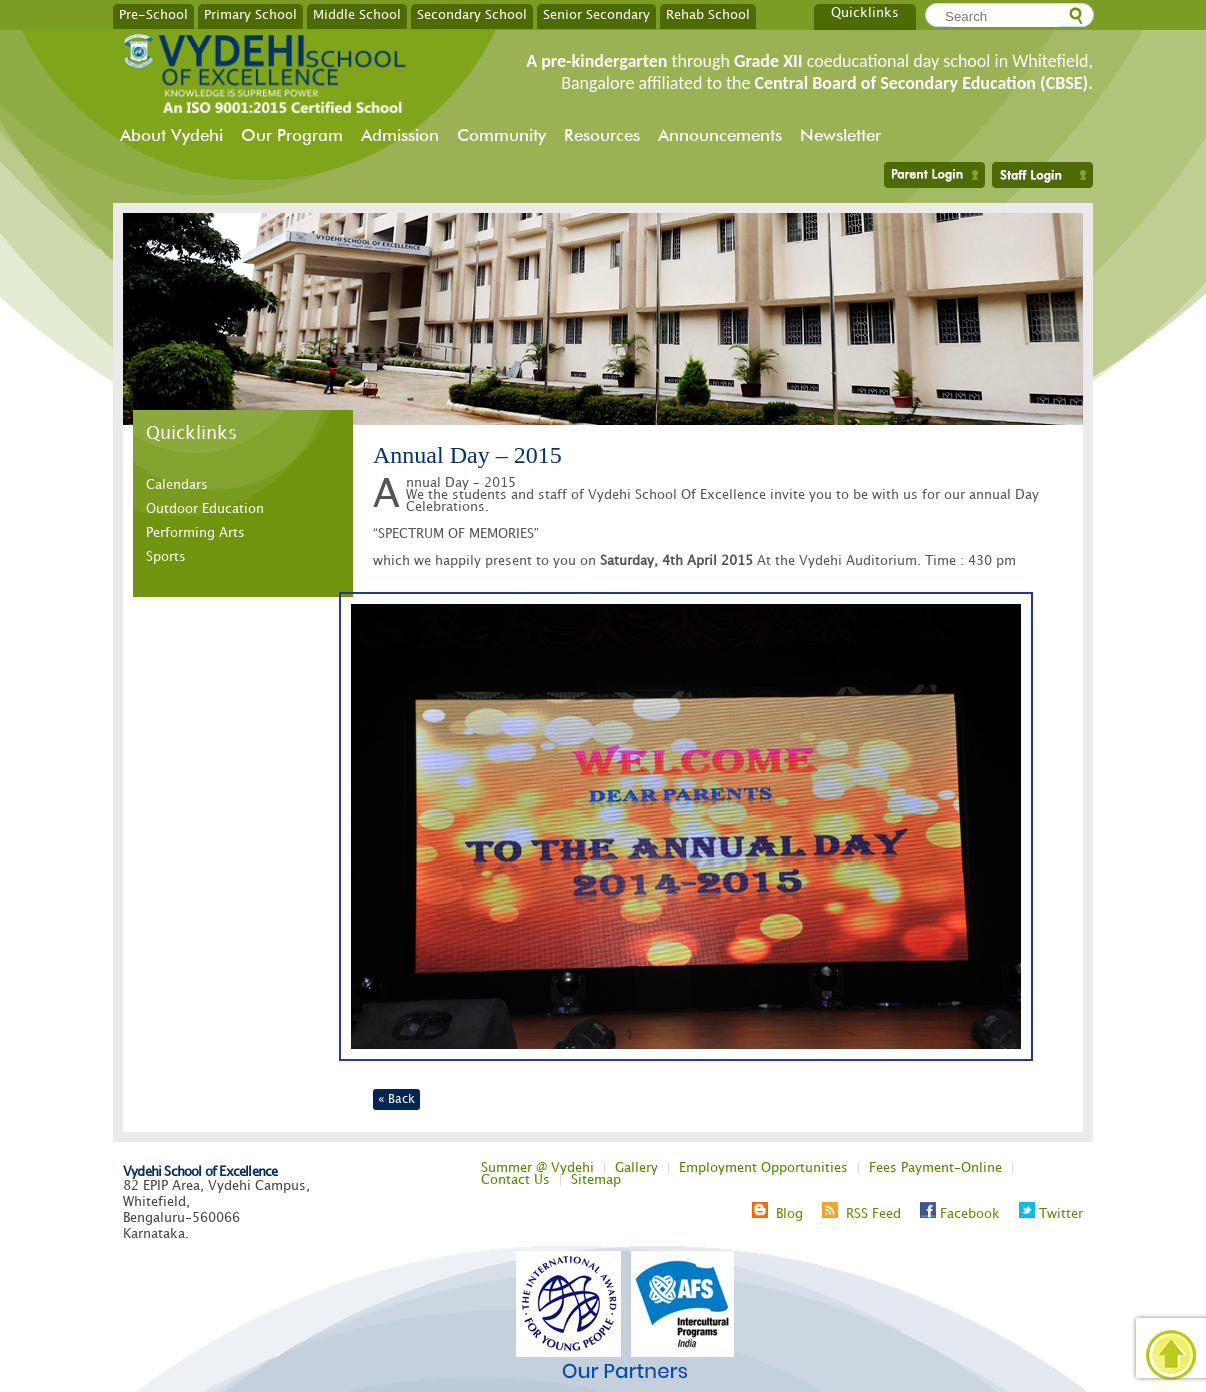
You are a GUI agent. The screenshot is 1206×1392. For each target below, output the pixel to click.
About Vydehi (171, 135)
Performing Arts (195, 533)
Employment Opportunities (763, 1168)
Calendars (177, 485)
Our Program (292, 135)
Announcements (720, 135)
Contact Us (515, 1180)
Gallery (636, 1168)
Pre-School (153, 14)
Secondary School (472, 14)
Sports (166, 557)
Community (501, 135)
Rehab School (708, 14)
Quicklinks (865, 13)
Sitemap (596, 1180)
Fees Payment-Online (935, 1168)
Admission (400, 135)
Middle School (357, 14)
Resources (602, 135)
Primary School (250, 14)
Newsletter (840, 135)
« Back (396, 1099)
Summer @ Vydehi (537, 1168)
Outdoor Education (205, 509)
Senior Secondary (596, 14)
